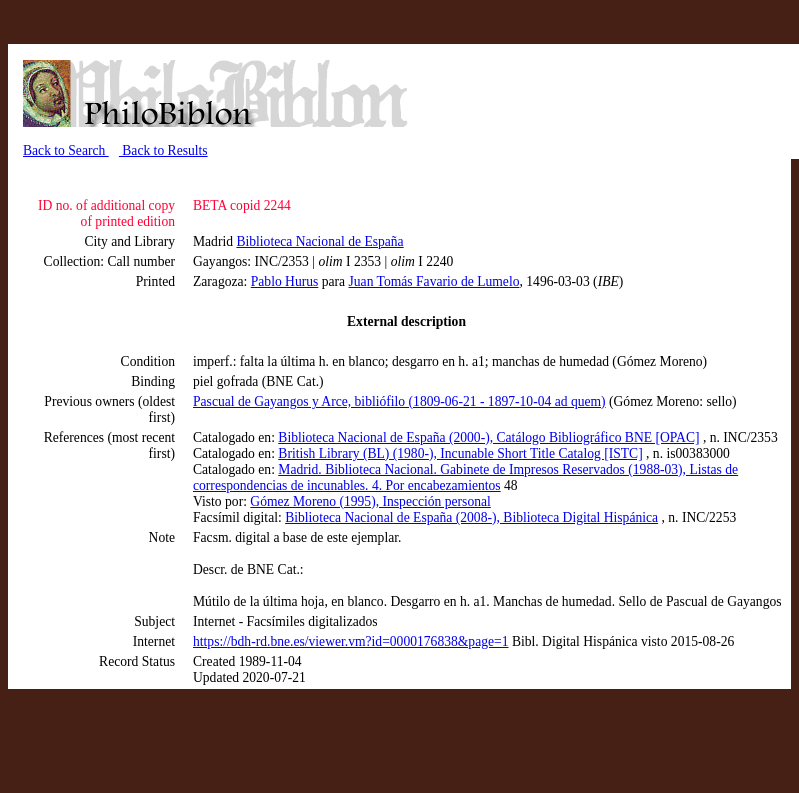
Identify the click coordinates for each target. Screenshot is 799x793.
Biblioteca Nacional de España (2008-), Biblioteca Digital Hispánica (471, 517)
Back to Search (66, 150)
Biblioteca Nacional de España (319, 241)
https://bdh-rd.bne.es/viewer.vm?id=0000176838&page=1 (350, 641)
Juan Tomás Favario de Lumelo (434, 281)
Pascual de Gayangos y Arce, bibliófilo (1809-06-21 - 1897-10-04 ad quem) (399, 401)
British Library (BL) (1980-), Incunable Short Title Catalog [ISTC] (460, 453)
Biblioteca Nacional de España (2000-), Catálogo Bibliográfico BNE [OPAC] (488, 437)
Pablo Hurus (285, 281)
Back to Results (163, 150)
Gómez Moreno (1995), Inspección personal (370, 501)
